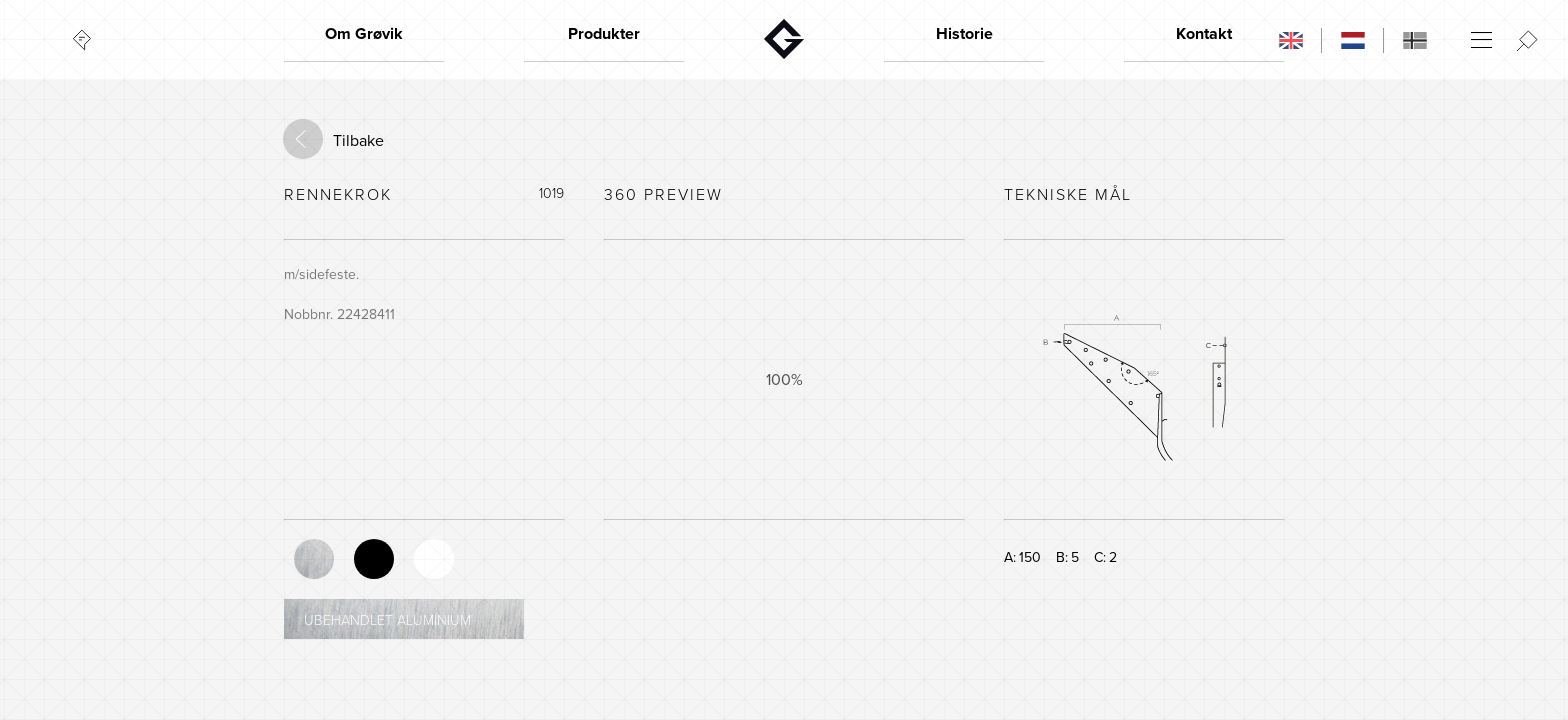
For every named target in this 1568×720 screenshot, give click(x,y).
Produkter (604, 34)
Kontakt (1204, 34)
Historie (964, 34)
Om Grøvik (364, 34)
